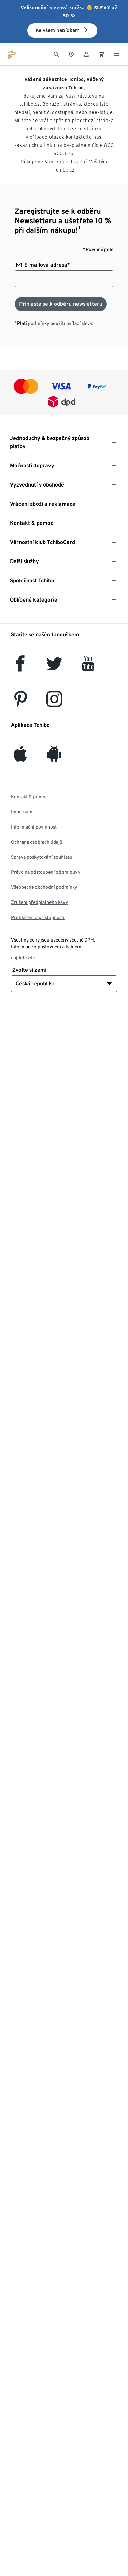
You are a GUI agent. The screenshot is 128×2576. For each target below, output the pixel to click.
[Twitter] (54, 667)
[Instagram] (54, 703)
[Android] (54, 758)
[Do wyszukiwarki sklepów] (71, 54)
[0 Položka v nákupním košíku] (101, 54)
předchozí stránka (93, 120)
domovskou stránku (79, 128)
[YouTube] (88, 667)
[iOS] (20, 758)
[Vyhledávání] (56, 54)
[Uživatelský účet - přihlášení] (86, 54)
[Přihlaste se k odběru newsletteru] (61, 304)
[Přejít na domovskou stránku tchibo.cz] (11, 54)
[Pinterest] (20, 703)
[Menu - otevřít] (116, 54)
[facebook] (20, 667)
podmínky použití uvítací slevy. (60, 323)
